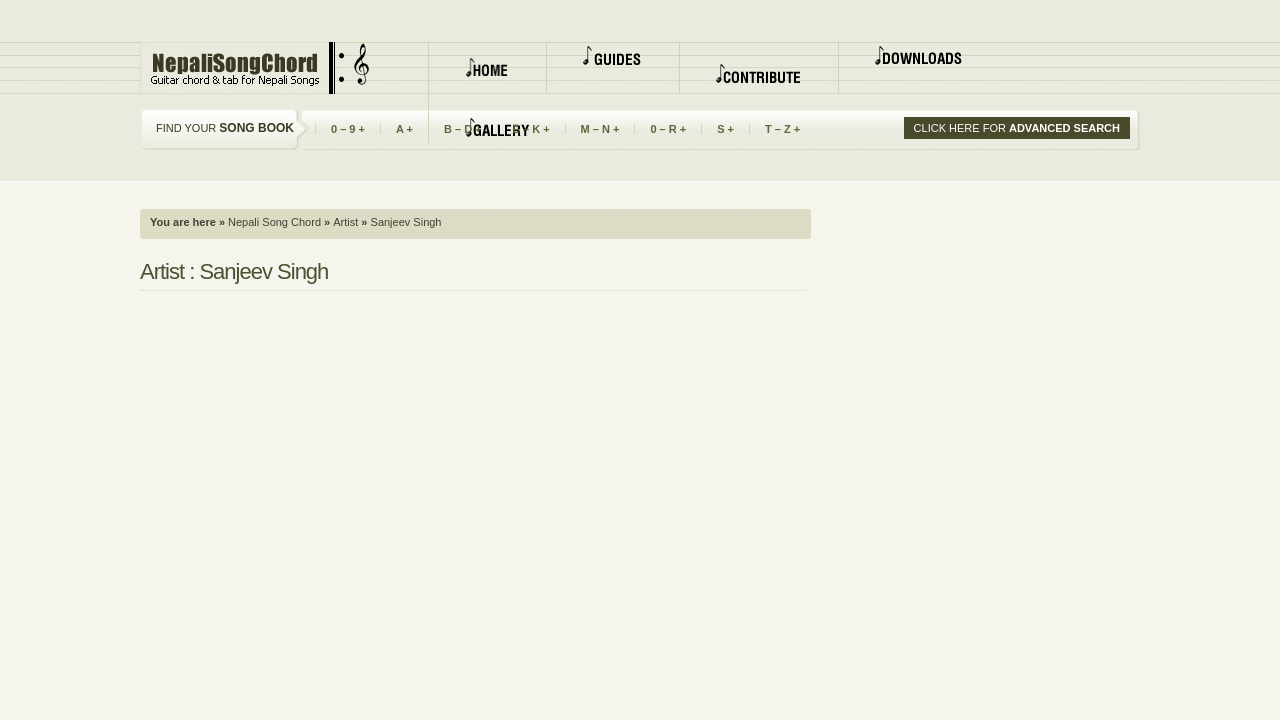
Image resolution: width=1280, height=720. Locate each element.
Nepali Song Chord (273, 222)
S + (725, 129)
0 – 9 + (348, 129)
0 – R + (668, 129)
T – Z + (782, 129)
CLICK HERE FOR (1017, 128)
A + (404, 129)
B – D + (463, 129)
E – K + (531, 129)
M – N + (600, 129)
